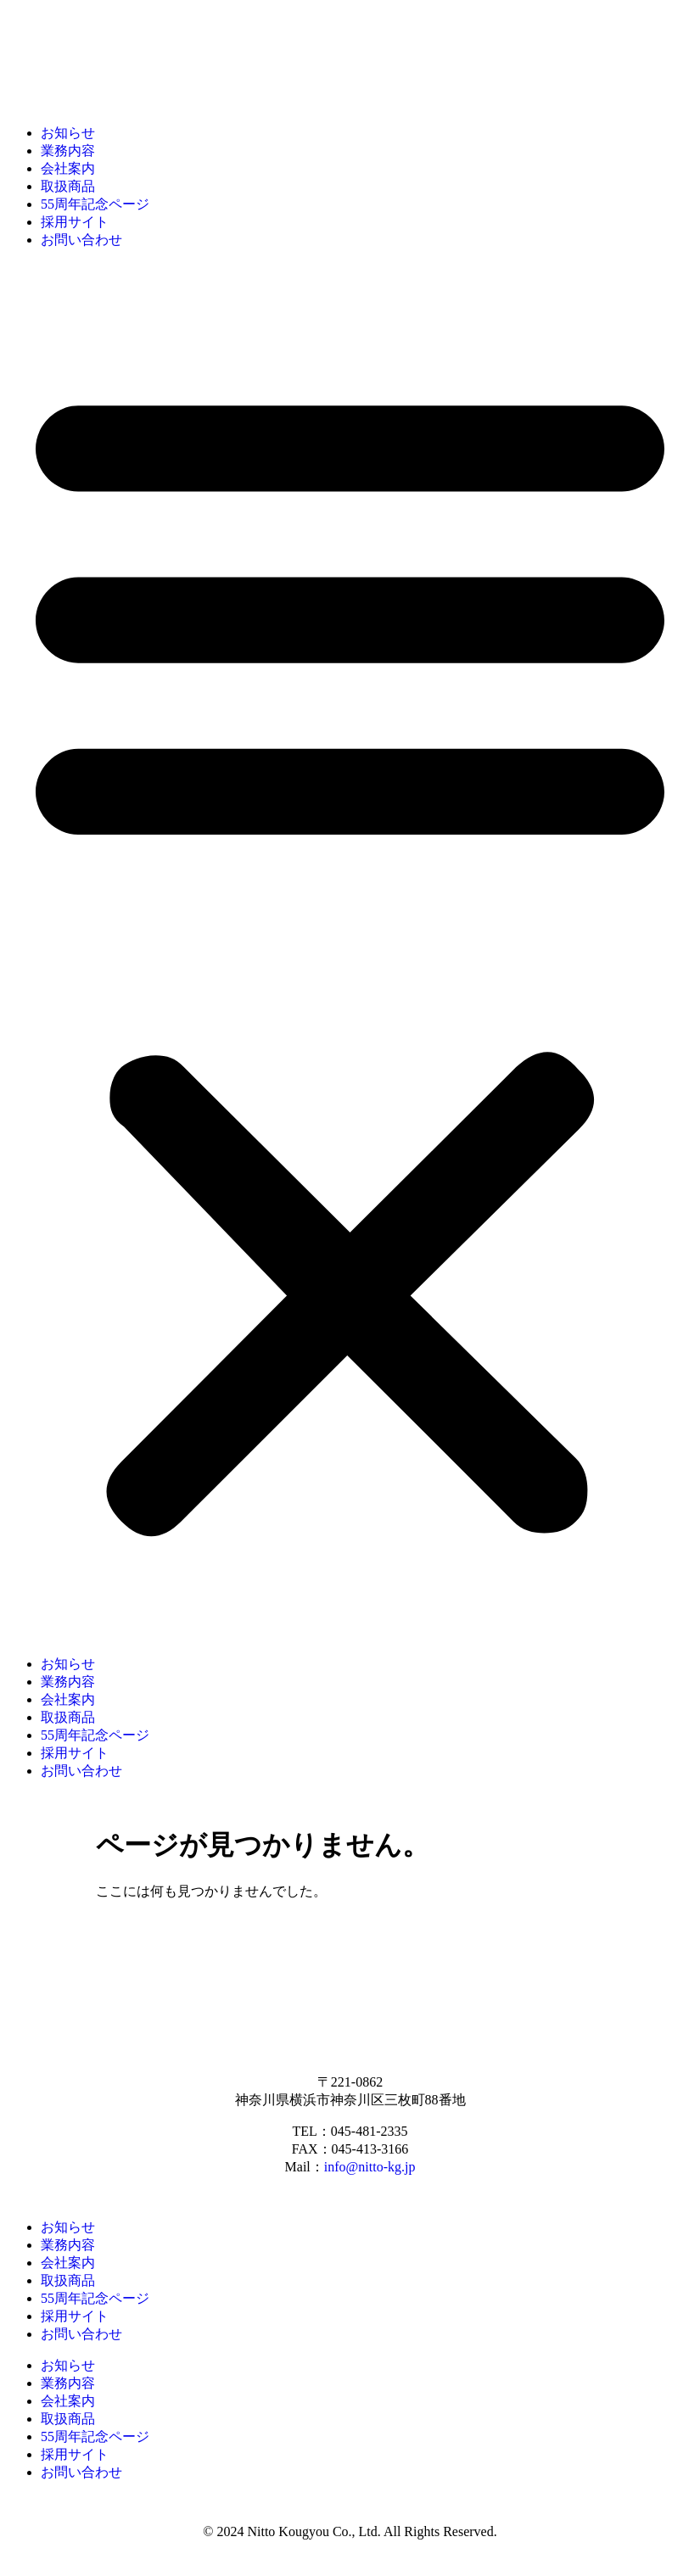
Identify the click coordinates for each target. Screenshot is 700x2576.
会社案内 (68, 168)
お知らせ (68, 133)
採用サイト (75, 222)
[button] (350, 952)
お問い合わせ (81, 239)
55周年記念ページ (95, 204)
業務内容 (68, 150)
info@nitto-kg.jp (370, 2167)
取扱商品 (68, 186)
